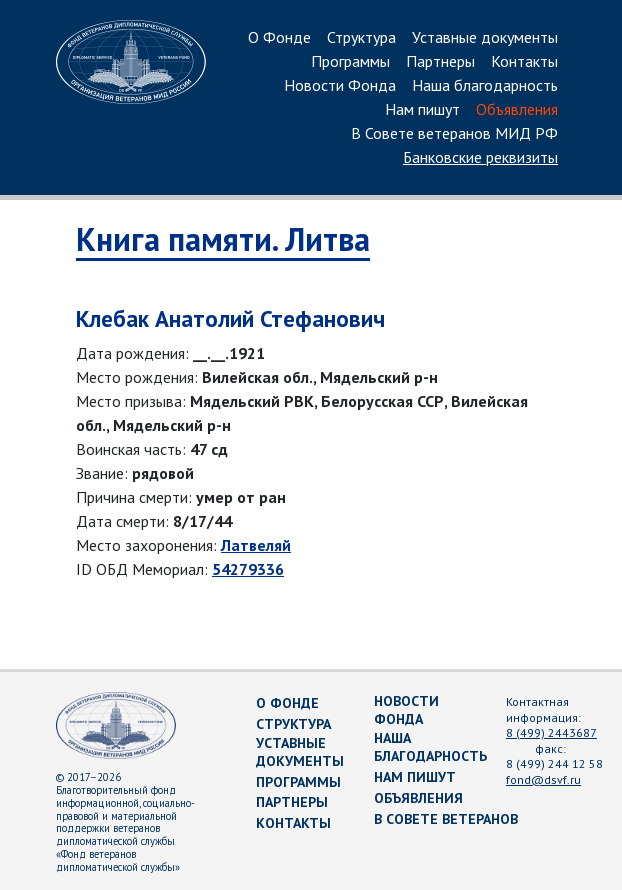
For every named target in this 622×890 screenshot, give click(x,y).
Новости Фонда (340, 86)
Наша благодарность (485, 86)
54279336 (248, 569)
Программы (350, 62)
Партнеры (440, 62)
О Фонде (279, 38)
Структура (361, 38)
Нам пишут (422, 110)
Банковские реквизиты (480, 158)
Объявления (517, 110)
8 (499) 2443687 (551, 732)
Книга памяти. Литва (223, 239)
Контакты (524, 62)
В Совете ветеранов (446, 819)
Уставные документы (485, 38)
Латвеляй (256, 545)
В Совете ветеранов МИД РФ (454, 134)
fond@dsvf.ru (543, 779)
